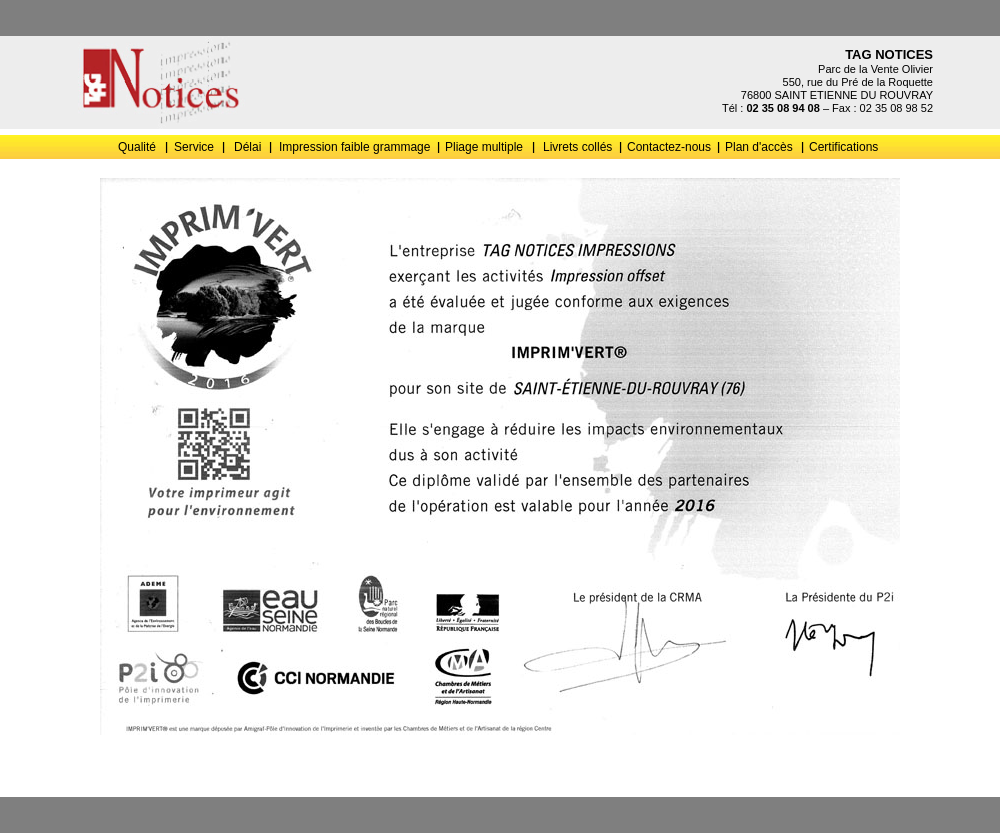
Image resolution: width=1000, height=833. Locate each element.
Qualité (137, 147)
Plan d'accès (759, 147)
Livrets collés (577, 147)
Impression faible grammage (354, 147)
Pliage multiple (484, 147)
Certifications (843, 147)
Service (194, 147)
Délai (247, 147)
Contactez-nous (669, 147)
